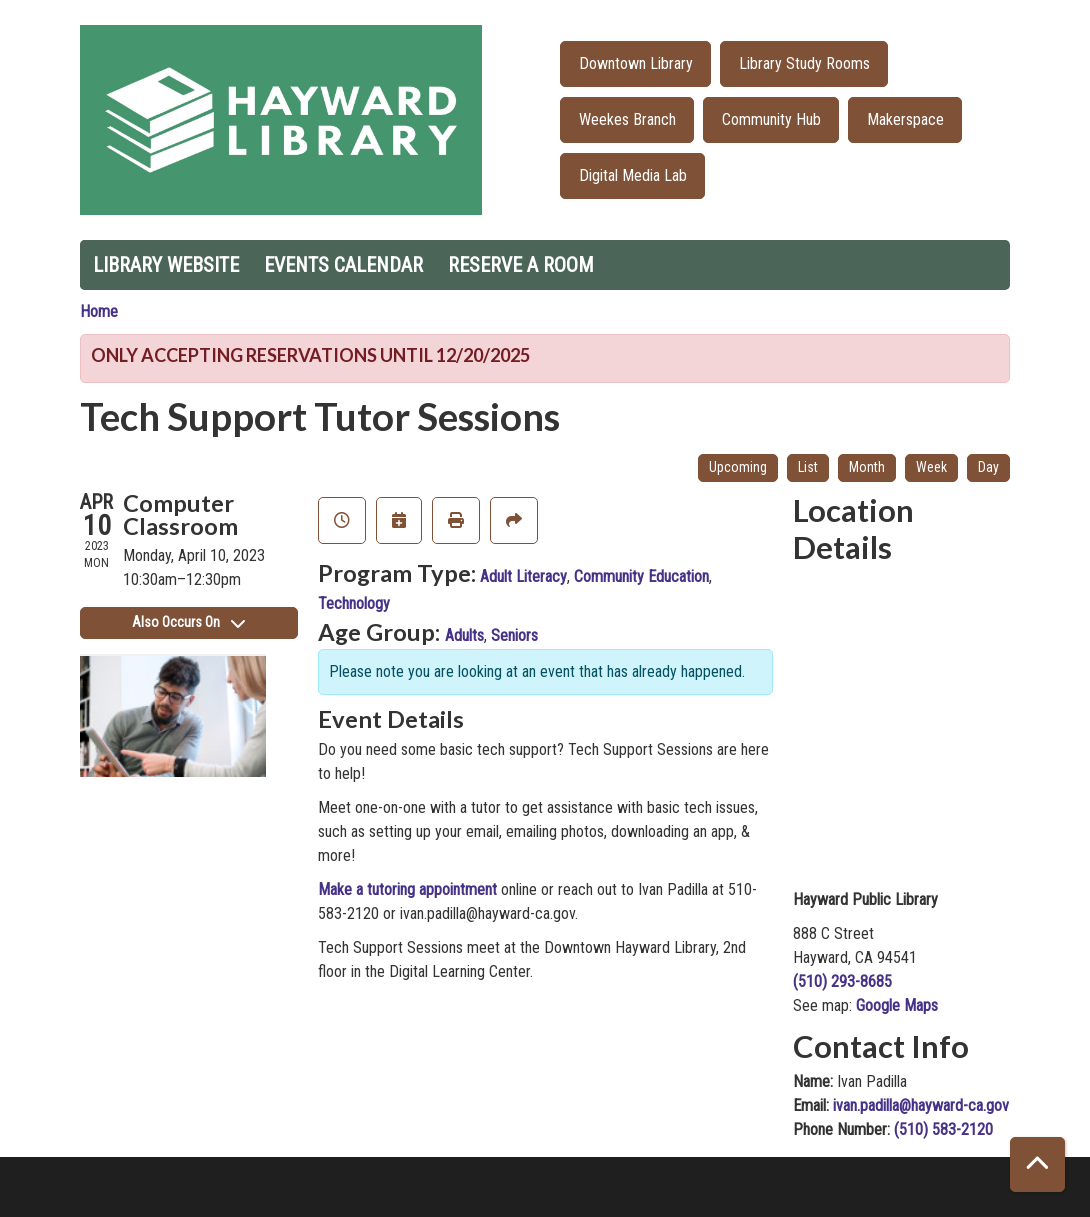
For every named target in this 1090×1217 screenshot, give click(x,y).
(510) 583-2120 (943, 1129)
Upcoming (738, 467)
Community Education (641, 576)
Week (931, 467)
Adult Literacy (523, 576)
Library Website (166, 265)
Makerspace (905, 119)
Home (99, 311)
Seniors (514, 635)
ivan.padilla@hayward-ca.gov (921, 1105)
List (808, 467)
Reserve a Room (521, 265)
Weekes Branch (627, 119)
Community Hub (771, 119)
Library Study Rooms (804, 63)
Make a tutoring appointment (407, 889)
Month (867, 467)
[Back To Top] (1037, 1164)
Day (988, 467)
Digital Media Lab (633, 175)
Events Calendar (343, 265)
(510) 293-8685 (842, 981)
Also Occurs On (188, 622)
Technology (354, 603)
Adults (464, 635)
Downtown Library (636, 63)
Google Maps (897, 1005)
